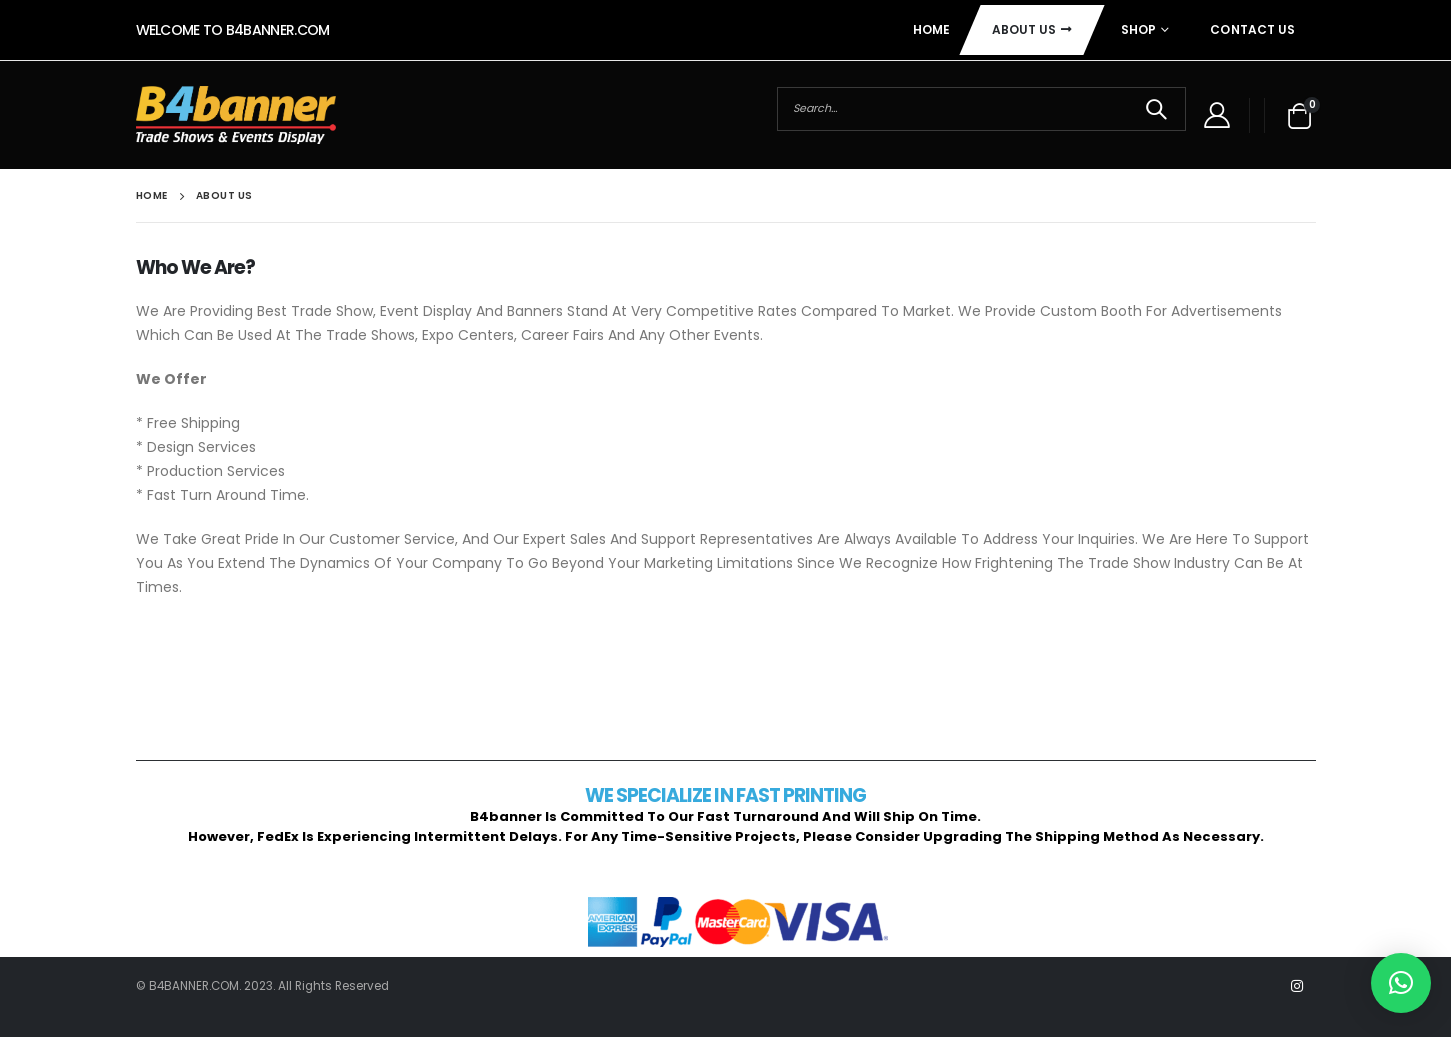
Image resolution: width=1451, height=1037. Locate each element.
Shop (1138, 29)
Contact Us (1252, 29)
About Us (1024, 29)
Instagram (1297, 986)
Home (931, 29)
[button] (1401, 983)
